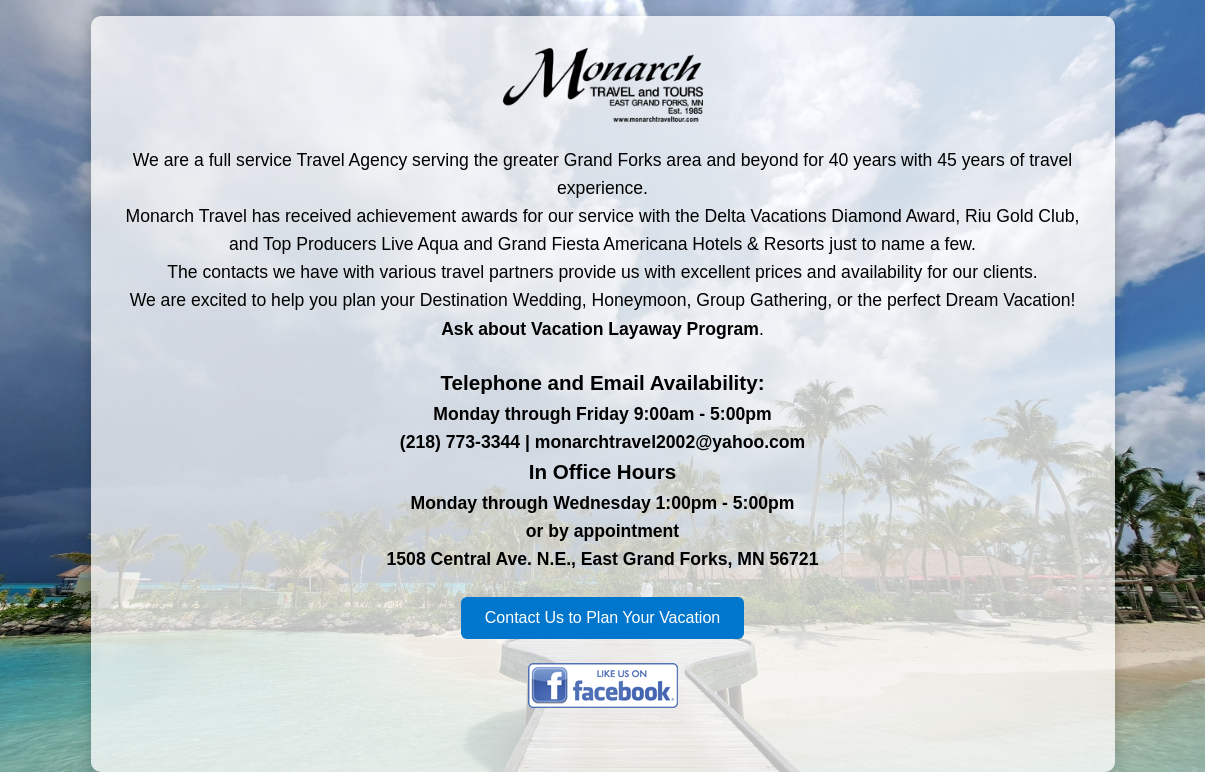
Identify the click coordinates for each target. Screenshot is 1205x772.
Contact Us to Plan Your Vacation (602, 617)
